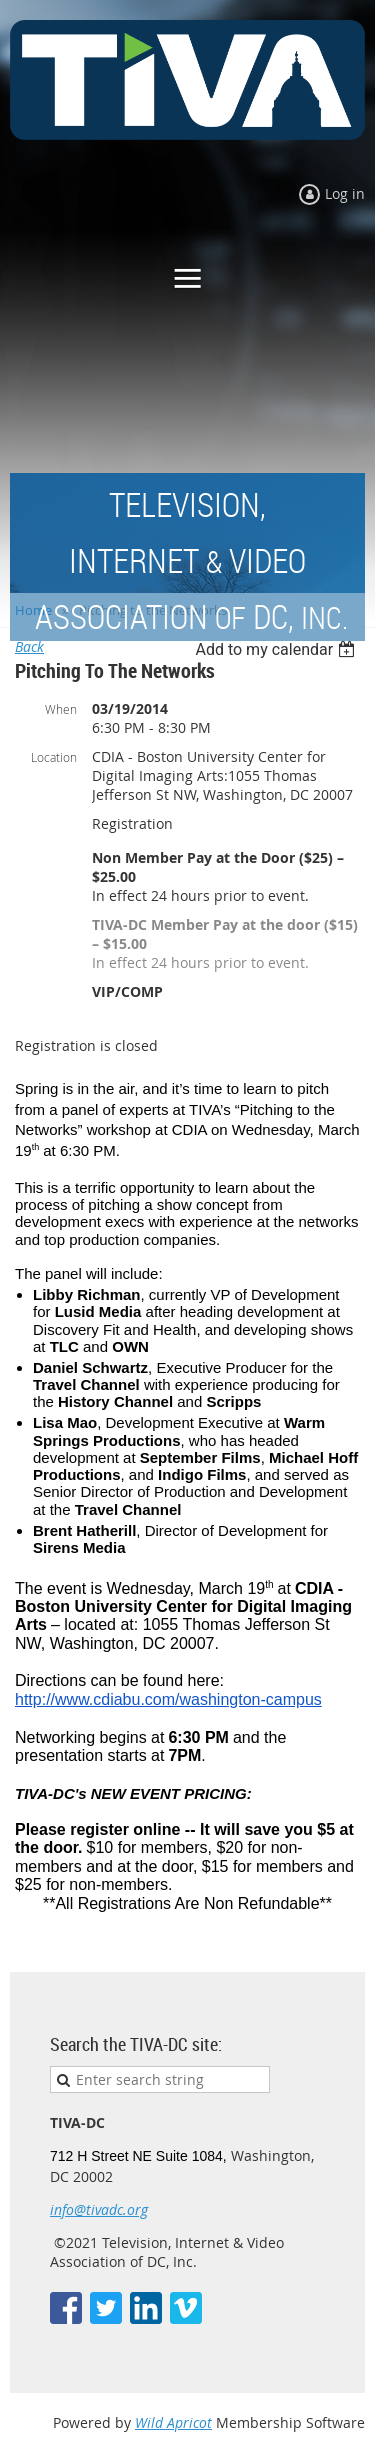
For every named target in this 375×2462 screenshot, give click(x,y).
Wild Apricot (173, 2422)
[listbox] (277, 649)
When (61, 709)
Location (54, 757)
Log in (345, 193)
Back (29, 646)
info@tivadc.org (99, 2209)
